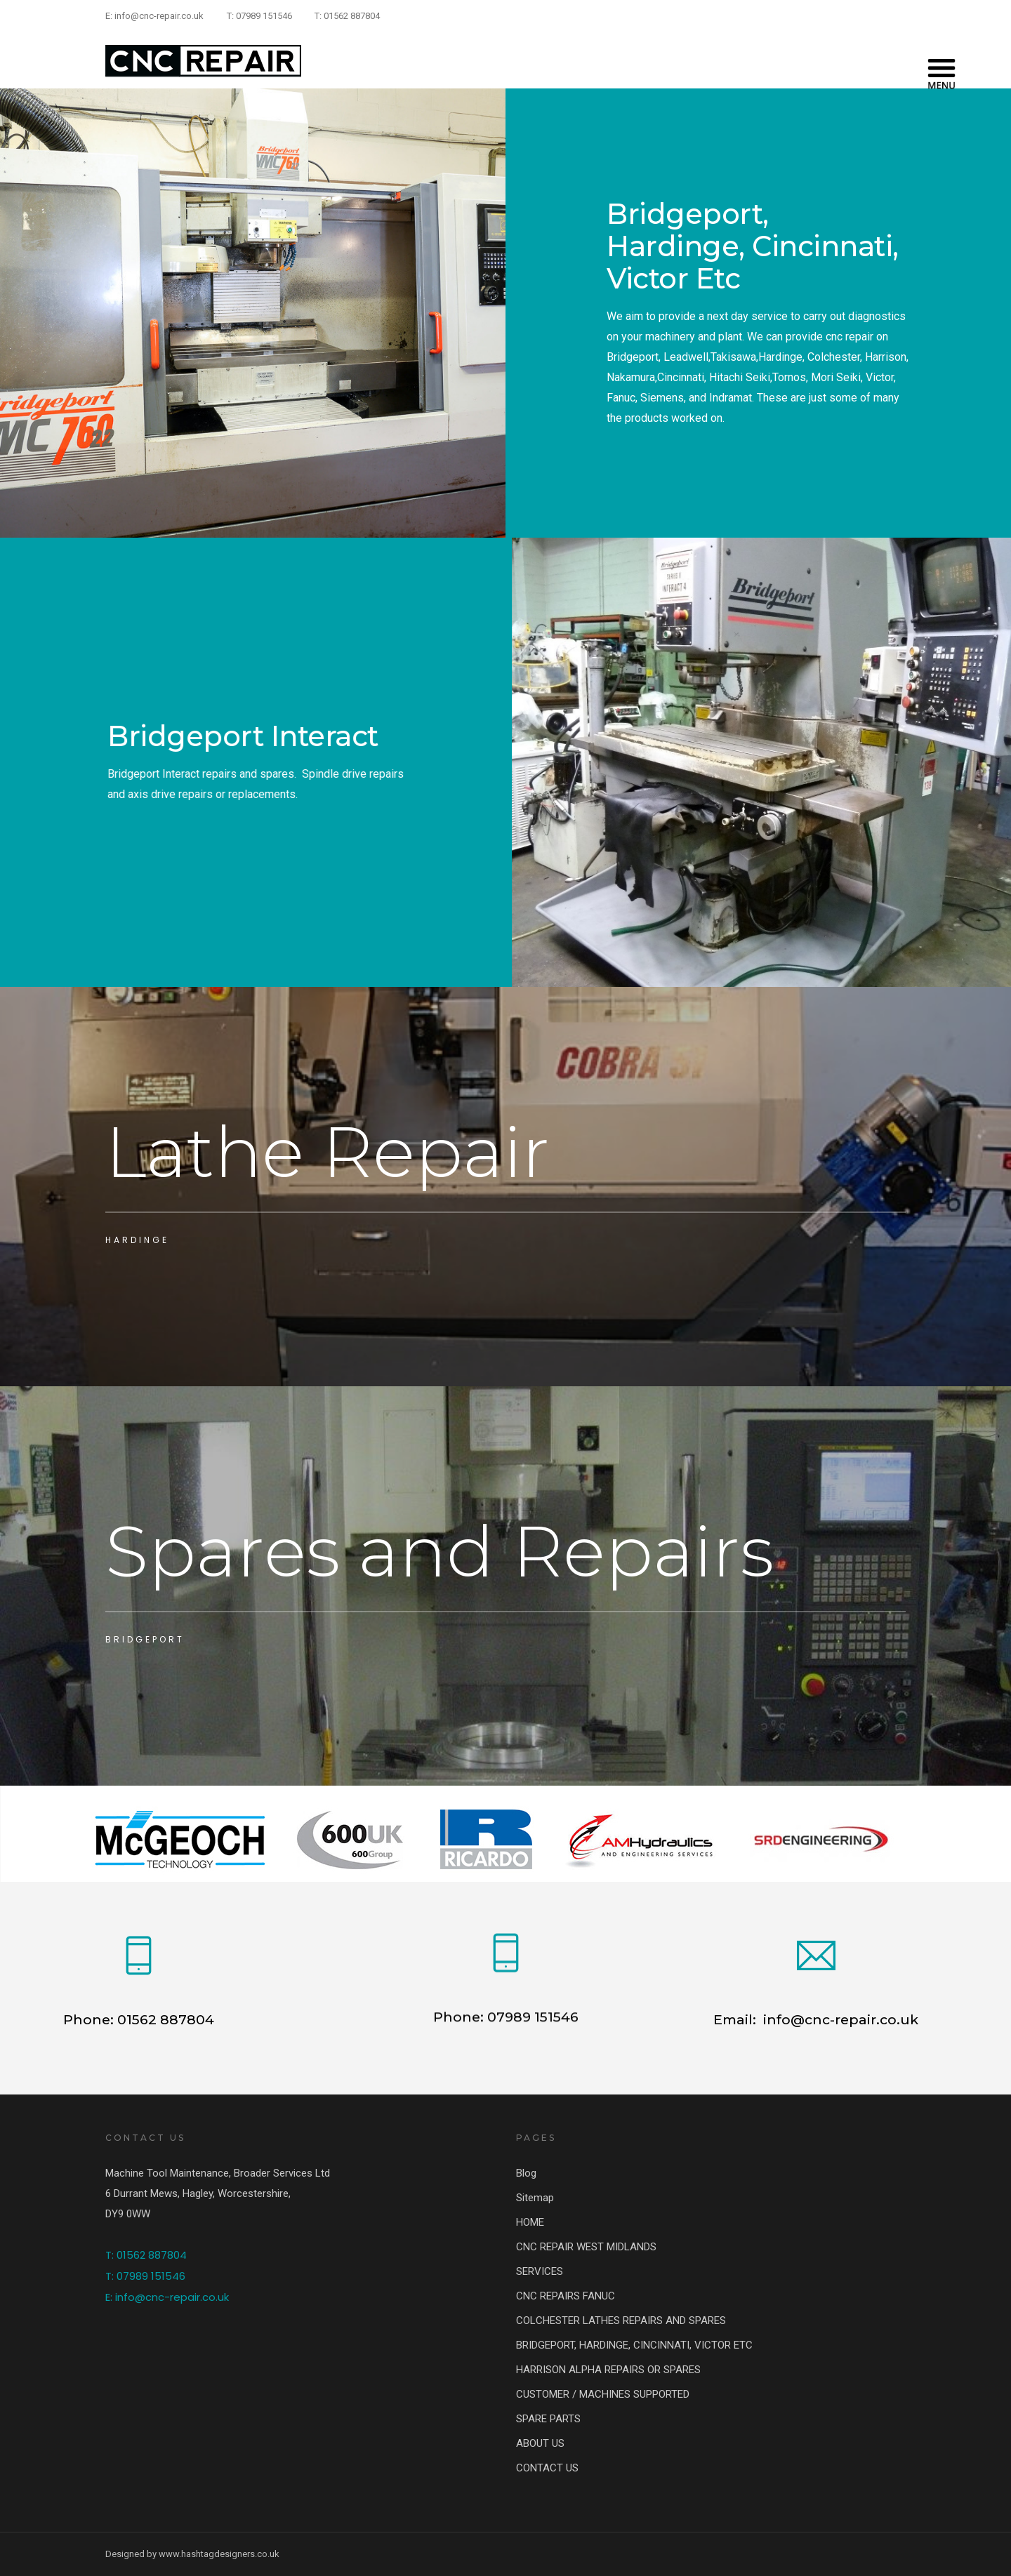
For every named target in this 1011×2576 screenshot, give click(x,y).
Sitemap (535, 2197)
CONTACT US (547, 2468)
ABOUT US (540, 2443)
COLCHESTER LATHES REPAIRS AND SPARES (621, 2320)
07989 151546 (531, 2028)
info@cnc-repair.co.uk (839, 2019)
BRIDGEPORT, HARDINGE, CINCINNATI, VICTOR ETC (634, 2345)
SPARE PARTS (548, 2418)
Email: (736, 2019)
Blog (526, 2173)
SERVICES (539, 2271)
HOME (530, 2222)
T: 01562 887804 (347, 16)
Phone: (458, 2028)
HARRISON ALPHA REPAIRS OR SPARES (608, 2369)
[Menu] (941, 61)
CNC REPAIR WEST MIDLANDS (586, 2246)
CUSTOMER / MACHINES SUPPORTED (602, 2394)
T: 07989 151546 (259, 16)
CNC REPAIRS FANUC (565, 2296)
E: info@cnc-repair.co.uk (154, 16)
